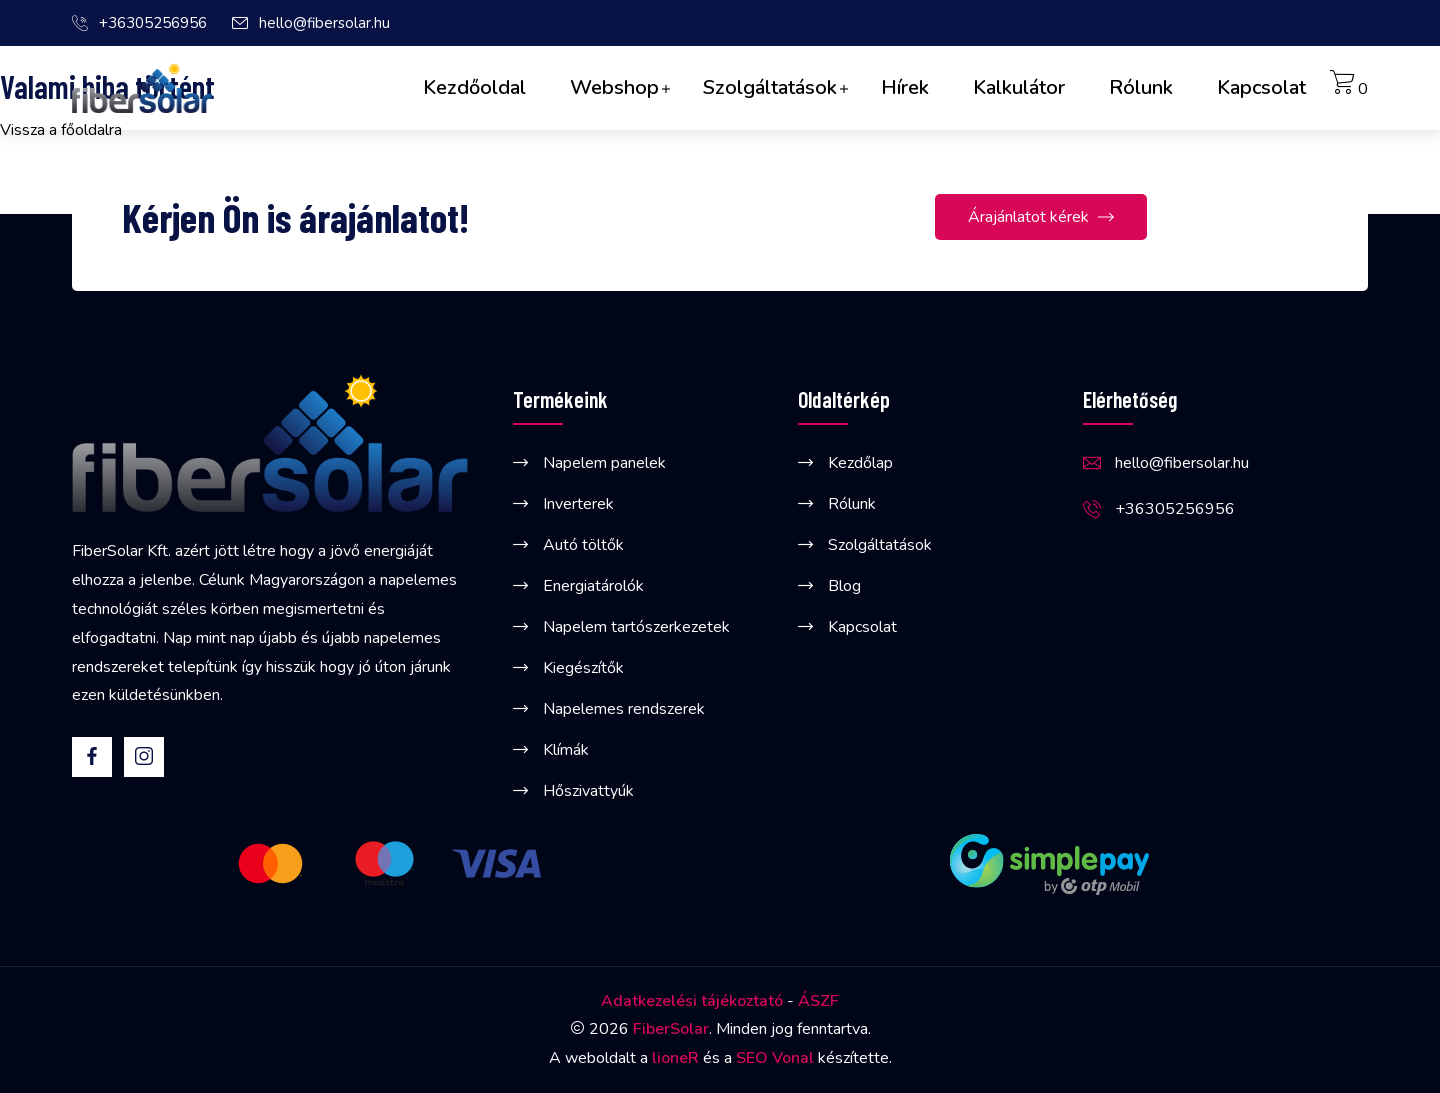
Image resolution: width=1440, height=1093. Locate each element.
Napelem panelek (604, 463)
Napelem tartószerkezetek (636, 627)
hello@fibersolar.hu (324, 23)
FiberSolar (671, 1029)
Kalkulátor (1019, 87)
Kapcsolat (1261, 87)
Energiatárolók (593, 586)
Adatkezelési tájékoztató (692, 1001)
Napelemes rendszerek (624, 709)
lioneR (675, 1058)
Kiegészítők (583, 668)
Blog (844, 586)
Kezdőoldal (474, 87)
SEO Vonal (775, 1058)
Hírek (905, 87)
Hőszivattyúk (588, 791)
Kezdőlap (860, 463)
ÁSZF (818, 1001)
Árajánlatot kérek (1041, 218)
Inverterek (578, 504)
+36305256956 (153, 23)
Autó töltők (583, 545)
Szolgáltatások (770, 87)
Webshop (614, 87)
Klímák (566, 750)
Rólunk (1141, 87)
